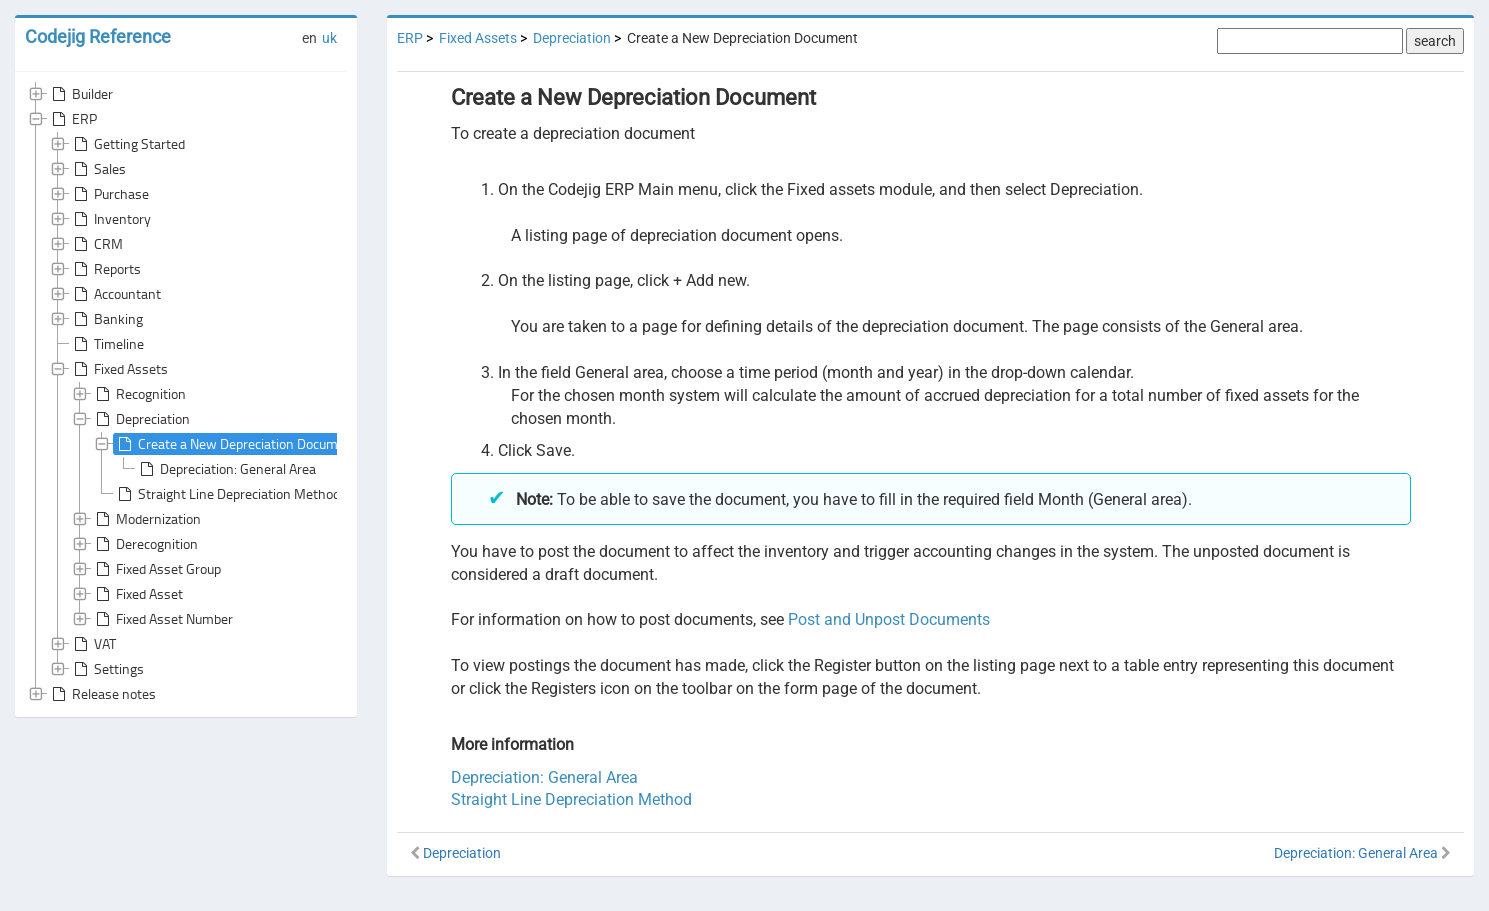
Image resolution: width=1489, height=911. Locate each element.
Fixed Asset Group (156, 569)
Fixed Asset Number (162, 619)
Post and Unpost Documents (889, 619)
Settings (107, 669)
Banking (106, 319)
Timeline (107, 344)
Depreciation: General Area (226, 469)
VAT (93, 644)
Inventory (110, 219)
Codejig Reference (98, 36)
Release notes (102, 694)
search (1435, 41)
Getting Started (127, 144)
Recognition (139, 394)
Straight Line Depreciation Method (227, 494)
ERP (72, 119)
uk (329, 38)
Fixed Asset (137, 594)
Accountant (115, 294)
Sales (98, 169)
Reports (105, 269)
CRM (96, 244)
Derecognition (145, 544)
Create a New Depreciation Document (236, 444)
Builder (80, 94)
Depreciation (141, 419)
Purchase (109, 194)
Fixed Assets (119, 369)
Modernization (146, 519)
